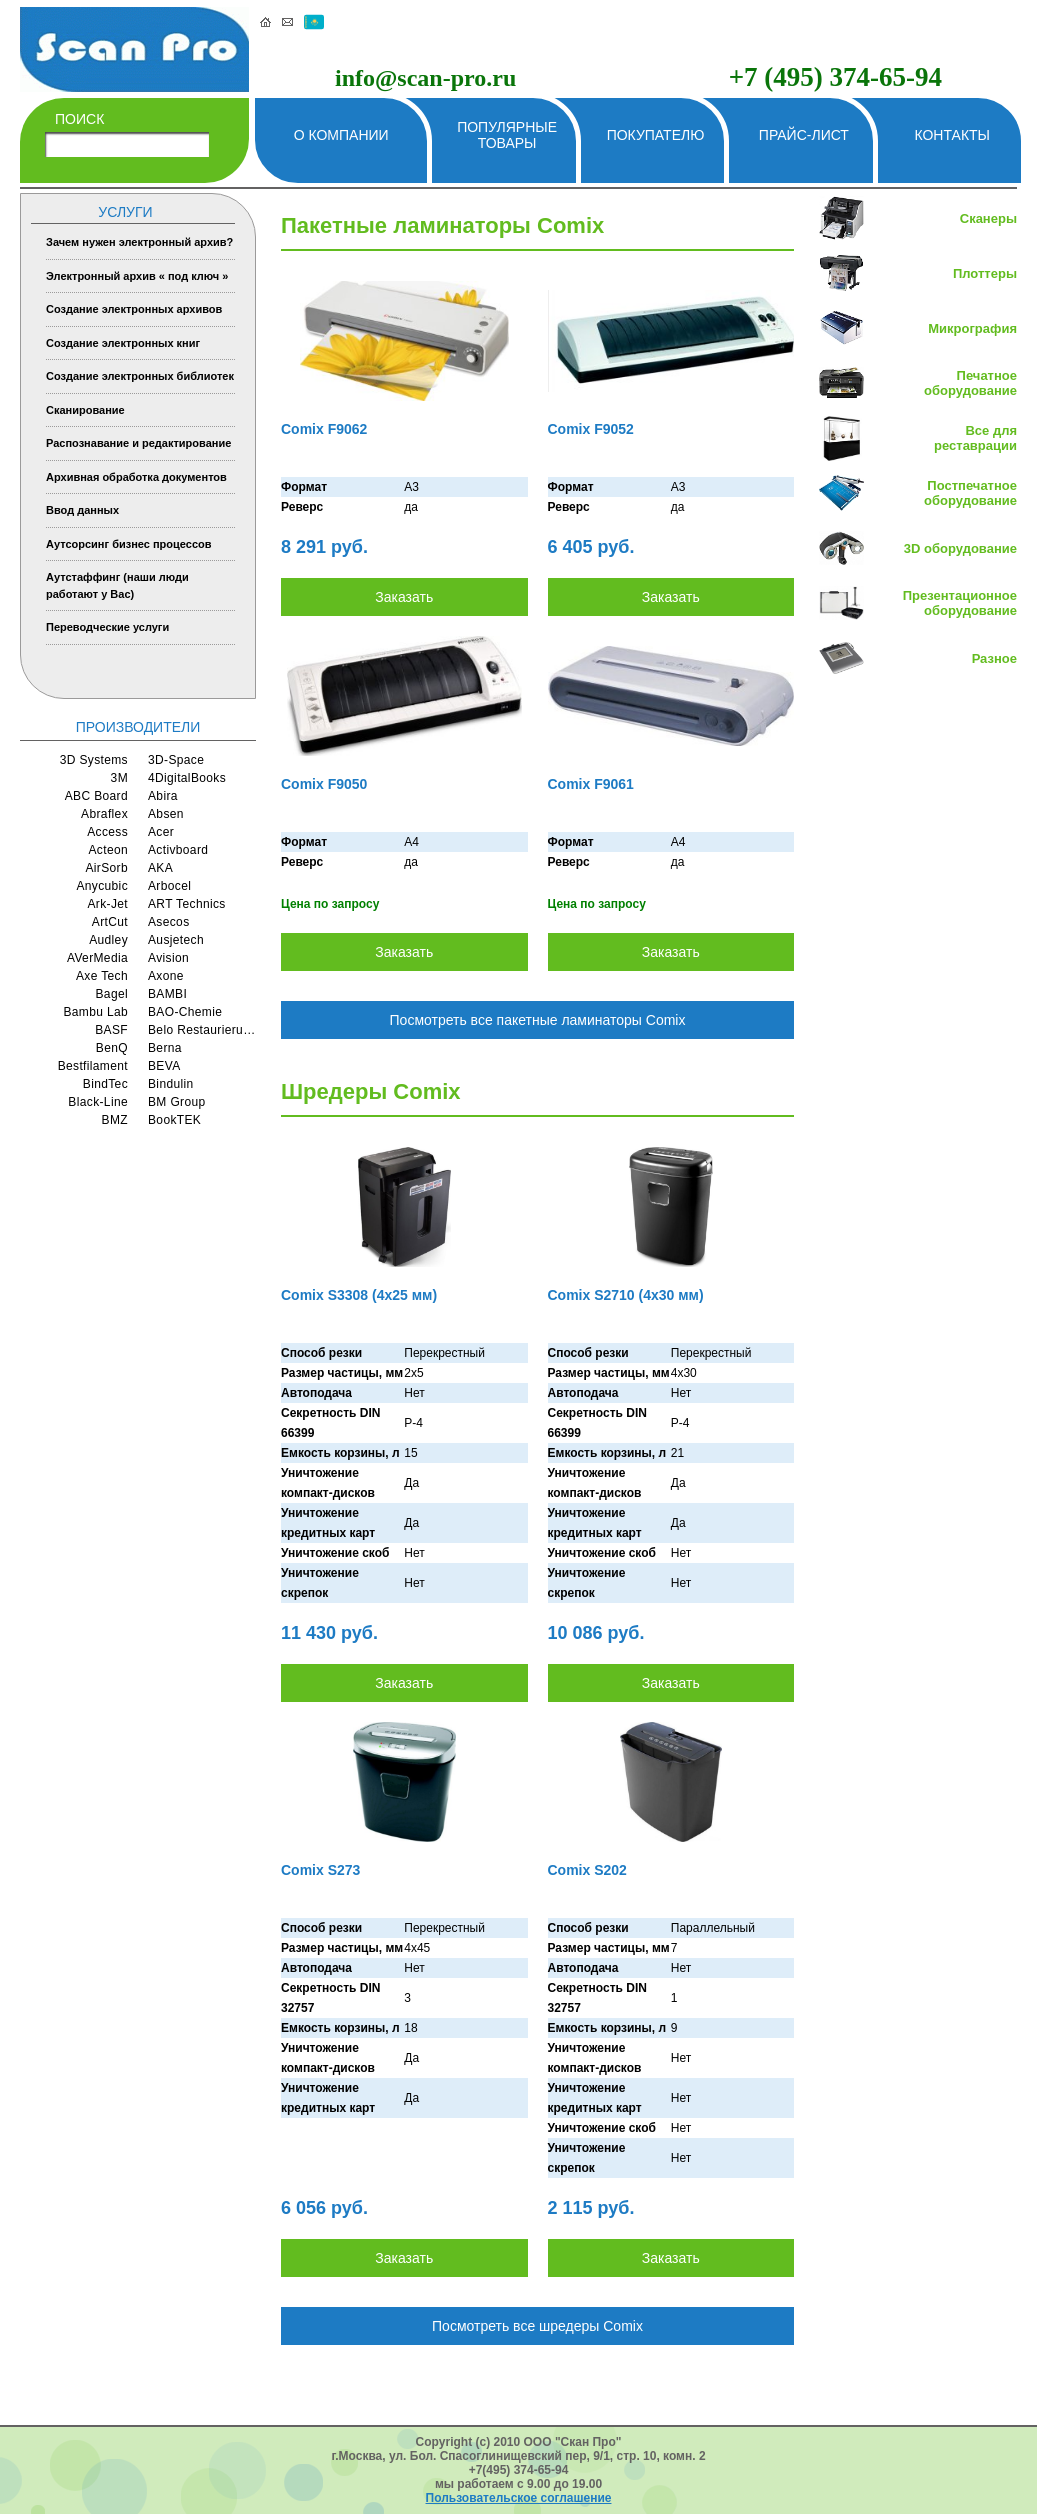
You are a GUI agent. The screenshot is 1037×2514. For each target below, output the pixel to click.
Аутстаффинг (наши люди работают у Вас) (117, 585)
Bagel (112, 994)
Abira (163, 796)
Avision (168, 958)
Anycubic (102, 886)
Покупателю (656, 135)
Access (107, 832)
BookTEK (174, 1120)
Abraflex (104, 814)
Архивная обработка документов (136, 477)
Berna (165, 1048)
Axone (166, 976)
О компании (341, 135)
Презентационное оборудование (960, 603)
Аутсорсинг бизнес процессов (129, 544)
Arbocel (169, 886)
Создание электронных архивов (134, 309)
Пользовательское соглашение (519, 2498)
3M (119, 778)
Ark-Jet (107, 904)
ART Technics (187, 904)
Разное (994, 658)
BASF (111, 1030)
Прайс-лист (804, 135)
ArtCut (110, 922)
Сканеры (988, 218)
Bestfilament (93, 1066)
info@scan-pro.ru (425, 78)
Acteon (108, 850)
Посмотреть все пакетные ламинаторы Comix (538, 1020)
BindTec (105, 1084)
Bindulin (171, 1084)
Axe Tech (102, 976)
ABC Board (96, 796)
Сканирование (85, 410)
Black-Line (98, 1102)
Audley (108, 940)
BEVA (164, 1066)
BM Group (177, 1102)
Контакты (952, 135)
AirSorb (106, 868)
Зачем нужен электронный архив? (139, 242)
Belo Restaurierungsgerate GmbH (202, 1030)
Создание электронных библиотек (140, 376)
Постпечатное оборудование (970, 493)
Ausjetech (176, 940)
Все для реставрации (975, 438)
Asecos (169, 922)
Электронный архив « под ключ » (137, 276)
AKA (160, 868)
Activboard (178, 850)
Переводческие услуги (107, 627)
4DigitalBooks (187, 778)
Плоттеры (985, 273)
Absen (166, 814)
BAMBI (167, 994)
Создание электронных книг (123, 343)
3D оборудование (960, 548)
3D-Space (176, 760)
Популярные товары (507, 134)
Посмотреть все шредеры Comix (537, 2326)
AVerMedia (97, 958)
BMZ (115, 1120)
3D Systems (94, 760)
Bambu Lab (95, 1012)
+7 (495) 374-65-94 (835, 77)
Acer (161, 832)
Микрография (972, 328)
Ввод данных (82, 510)
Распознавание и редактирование (138, 443)
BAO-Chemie (185, 1012)
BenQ (112, 1048)
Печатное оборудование (970, 383)
